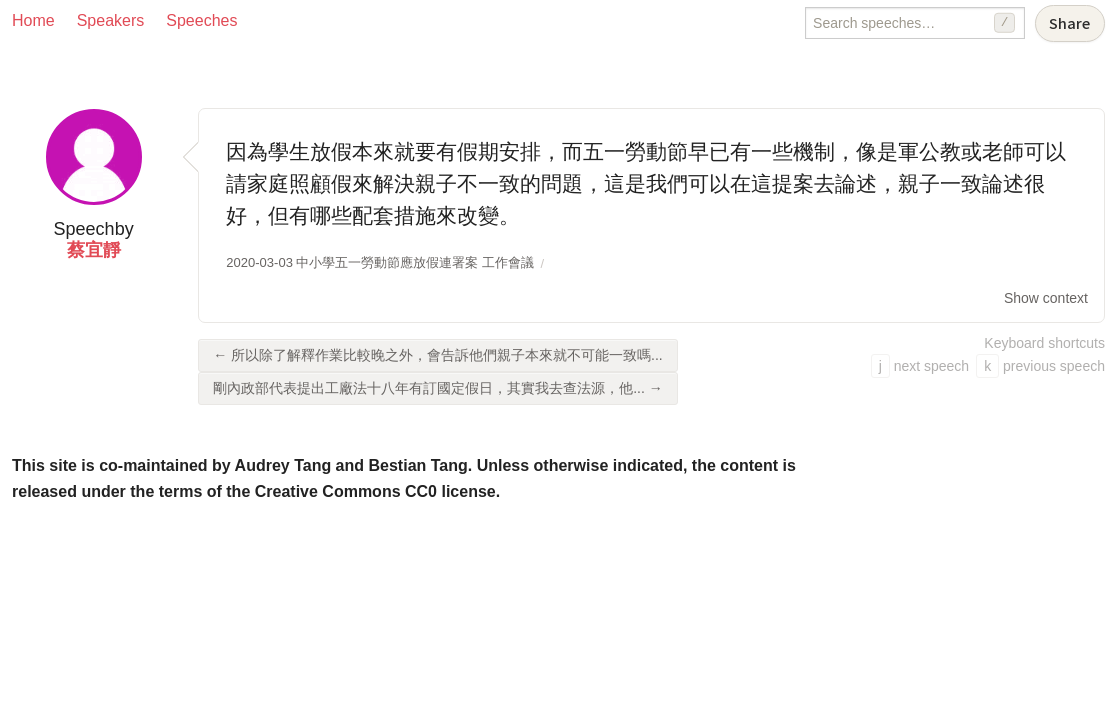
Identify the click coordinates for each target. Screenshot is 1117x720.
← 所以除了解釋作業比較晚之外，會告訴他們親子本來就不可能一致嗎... (438, 355)
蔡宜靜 (94, 250)
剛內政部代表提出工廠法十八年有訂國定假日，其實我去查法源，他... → (438, 388)
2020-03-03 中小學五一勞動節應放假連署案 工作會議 (380, 262)
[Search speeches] (915, 23)
